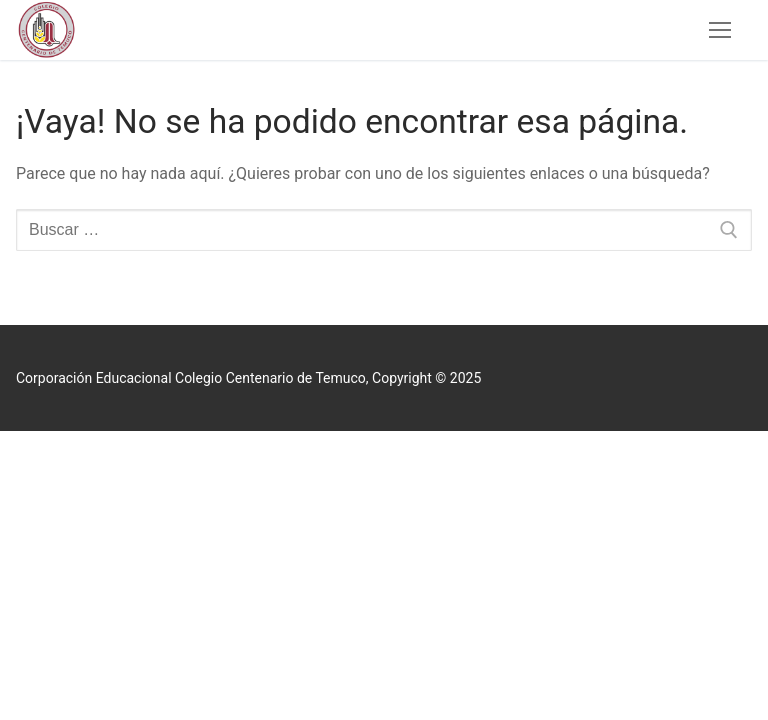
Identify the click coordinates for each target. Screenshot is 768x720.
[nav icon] (720, 30)
